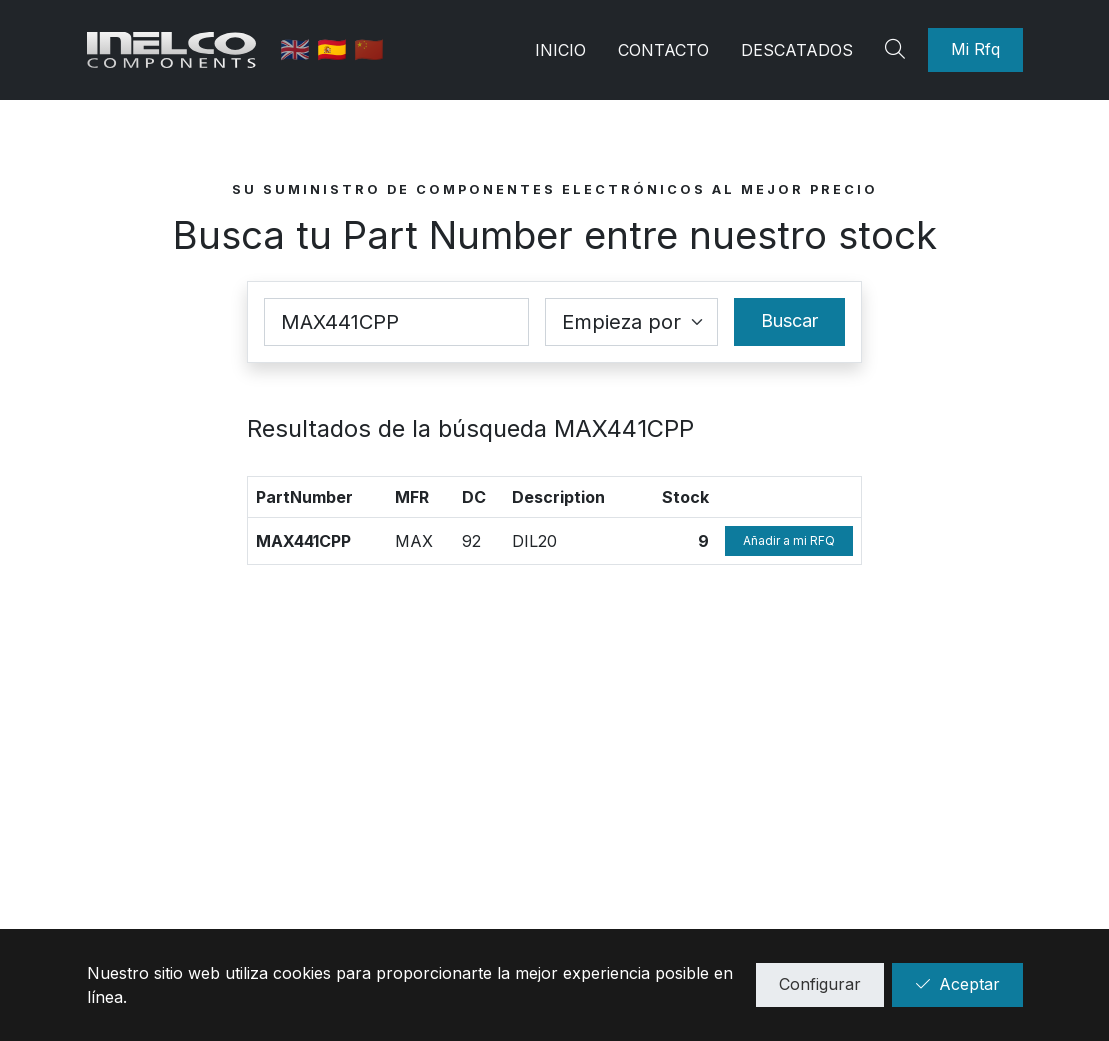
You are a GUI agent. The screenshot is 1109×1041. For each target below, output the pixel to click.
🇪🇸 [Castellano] (335, 49)
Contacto (663, 50)
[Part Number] (397, 322)
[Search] (898, 50)
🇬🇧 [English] (298, 49)
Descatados (797, 50)
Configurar (820, 984)
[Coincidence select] (631, 322)
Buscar (789, 320)
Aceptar (957, 984)
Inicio (560, 50)
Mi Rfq (975, 49)
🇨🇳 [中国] (369, 49)
